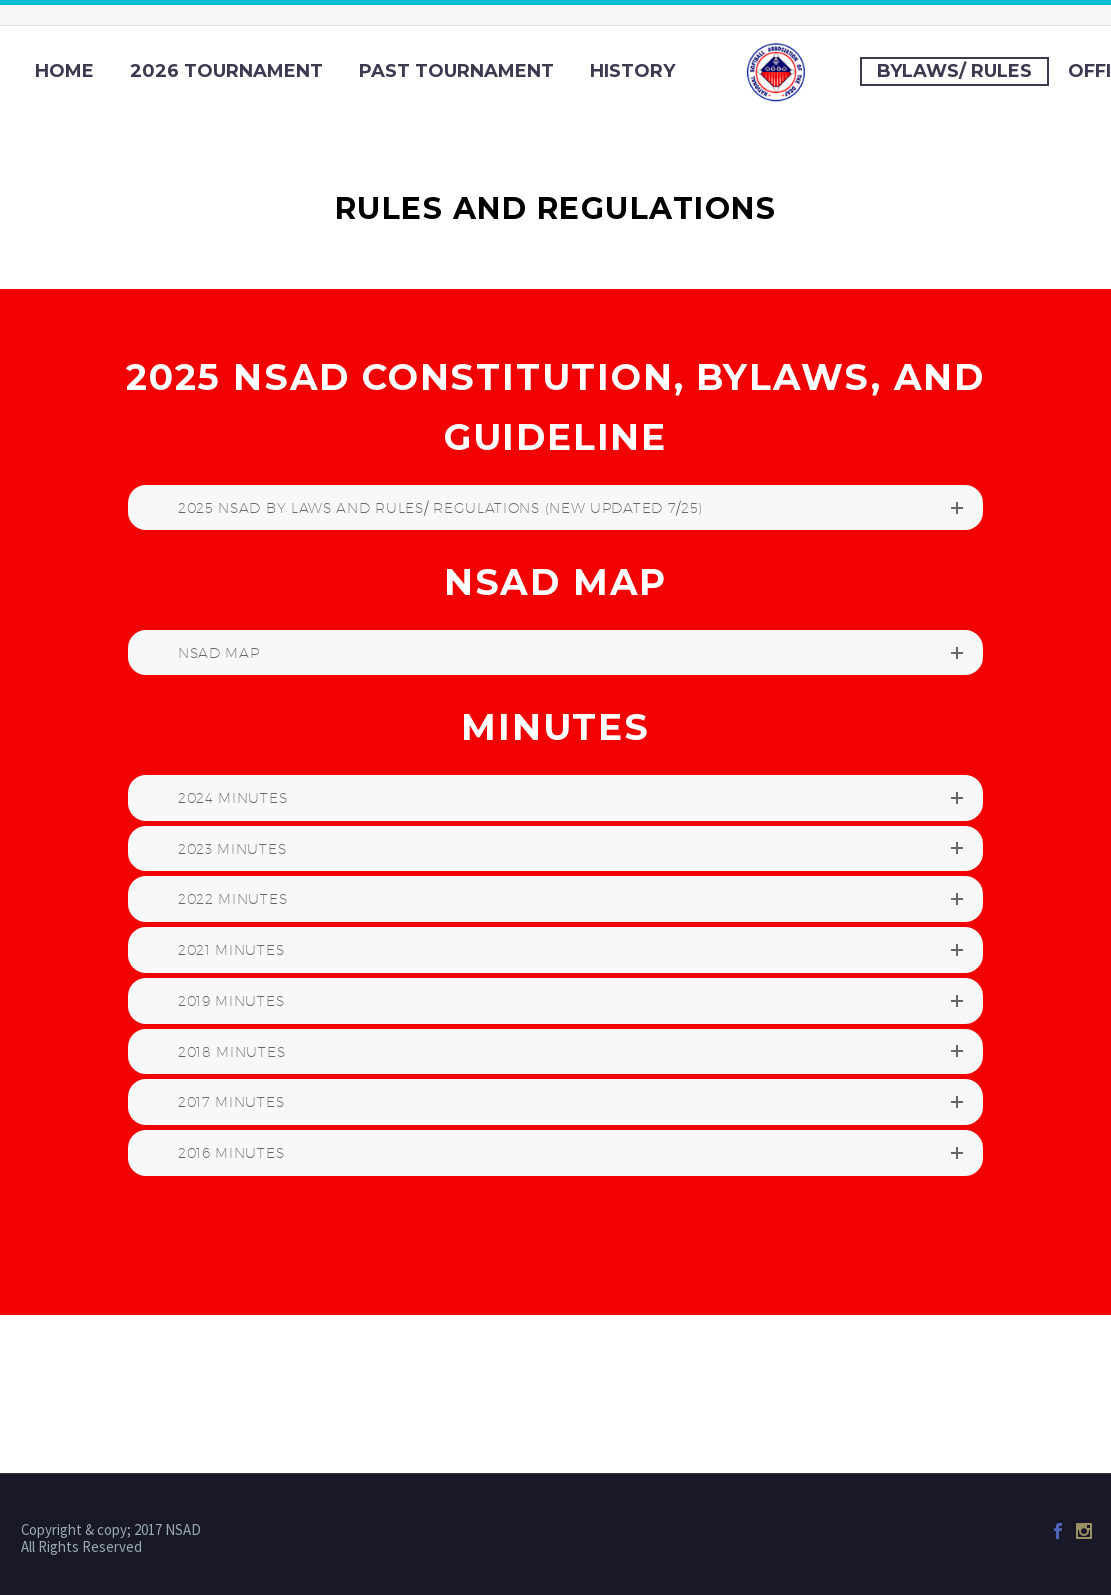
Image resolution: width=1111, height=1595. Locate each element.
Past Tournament (456, 71)
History (632, 71)
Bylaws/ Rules (954, 71)
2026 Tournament (226, 71)
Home (64, 71)
